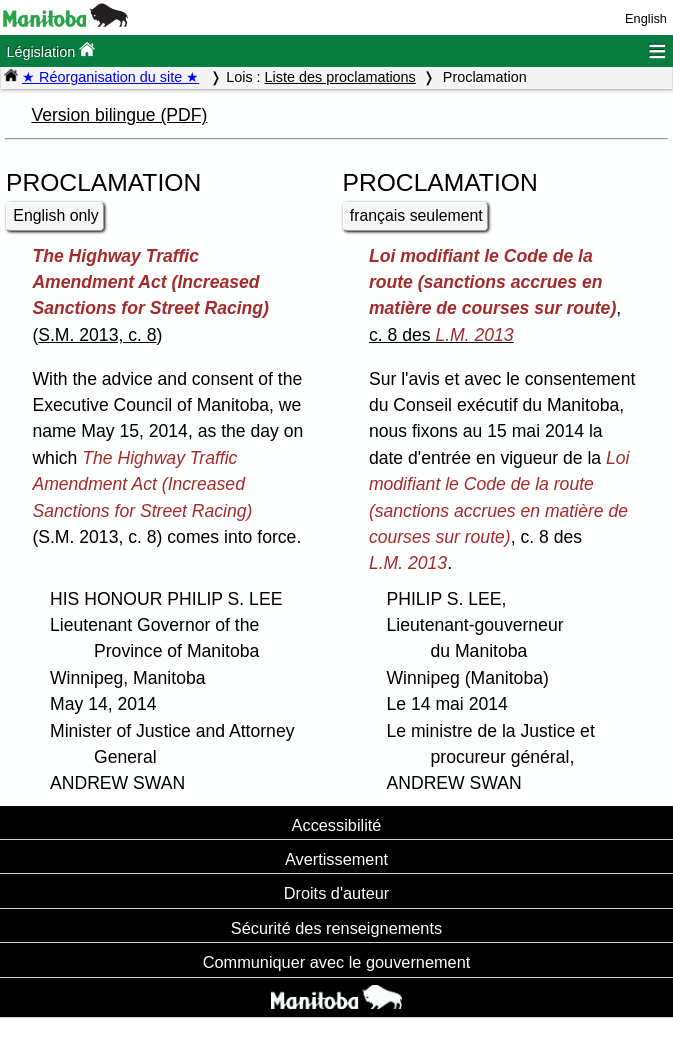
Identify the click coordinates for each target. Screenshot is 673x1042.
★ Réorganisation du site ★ (110, 77)
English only (55, 215)
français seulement (416, 215)
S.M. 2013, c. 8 (97, 335)
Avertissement (336, 859)
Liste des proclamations (340, 77)
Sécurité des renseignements (336, 928)
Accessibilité (337, 825)
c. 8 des (441, 335)
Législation (50, 50)
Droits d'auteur (337, 893)
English (646, 18)
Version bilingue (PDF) (119, 115)
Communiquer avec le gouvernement (336, 962)
